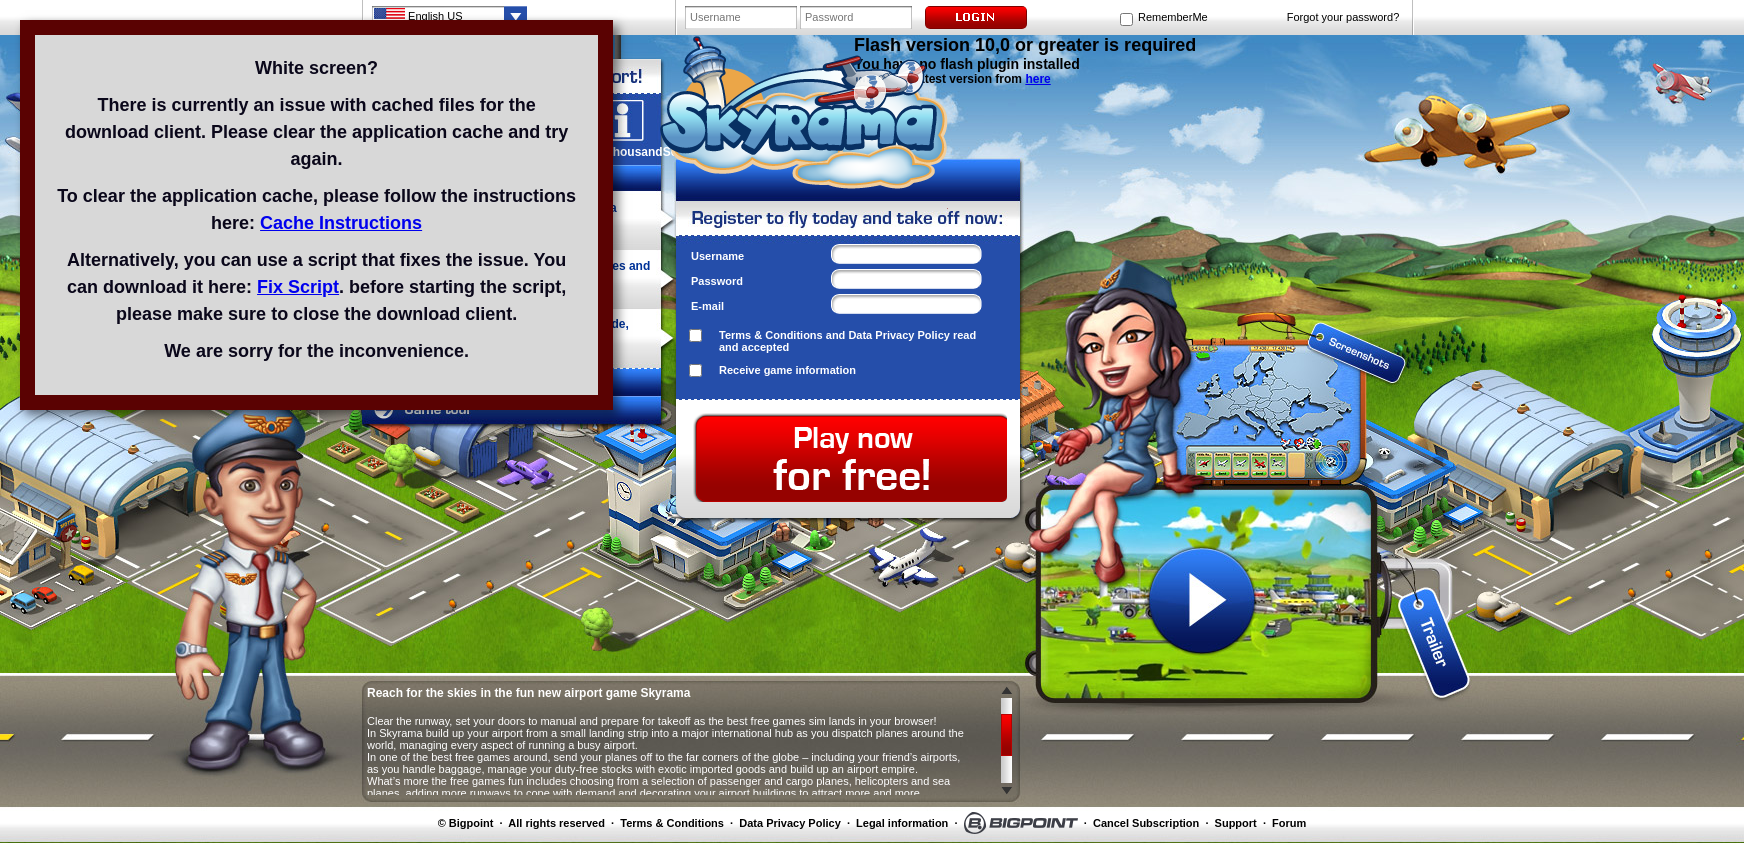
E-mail (707, 306)
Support (1236, 823)
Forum (1289, 823)
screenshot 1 (1202, 332)
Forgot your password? (1343, 17)
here (1037, 79)
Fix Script (298, 287)
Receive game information (787, 370)
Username (717, 256)
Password (717, 281)
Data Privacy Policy (899, 335)
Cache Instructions (341, 223)
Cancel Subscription (1146, 823)
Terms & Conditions (771, 335)
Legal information (902, 823)
